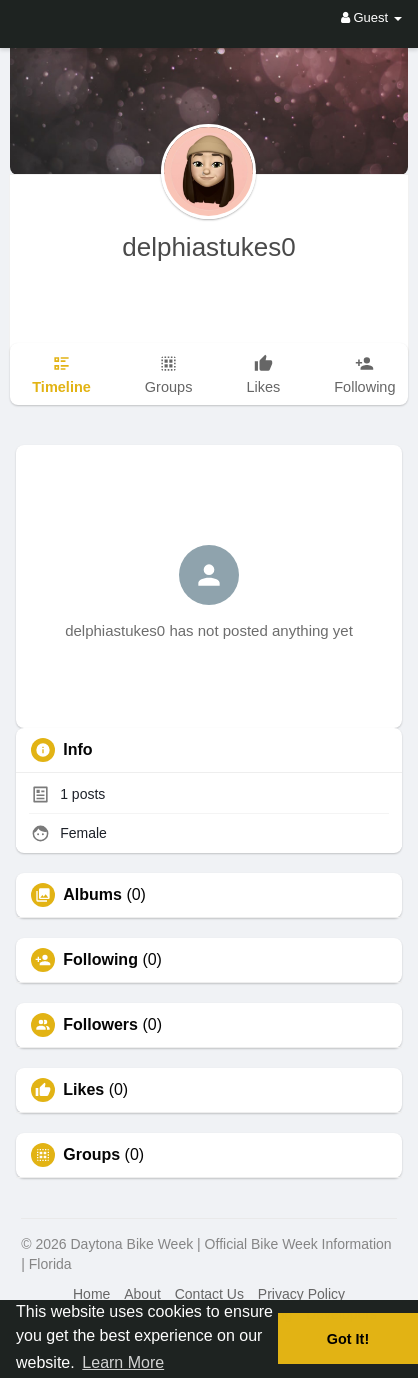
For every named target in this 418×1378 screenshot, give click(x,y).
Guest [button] (371, 17)
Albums (92, 895)
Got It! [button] (348, 1339)
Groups (91, 1155)
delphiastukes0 (208, 247)
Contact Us (209, 1294)
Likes (83, 1090)
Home (91, 1294)
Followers (100, 1025)
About (142, 1294)
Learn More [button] (123, 1362)
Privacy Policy (301, 1294)
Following (100, 960)
